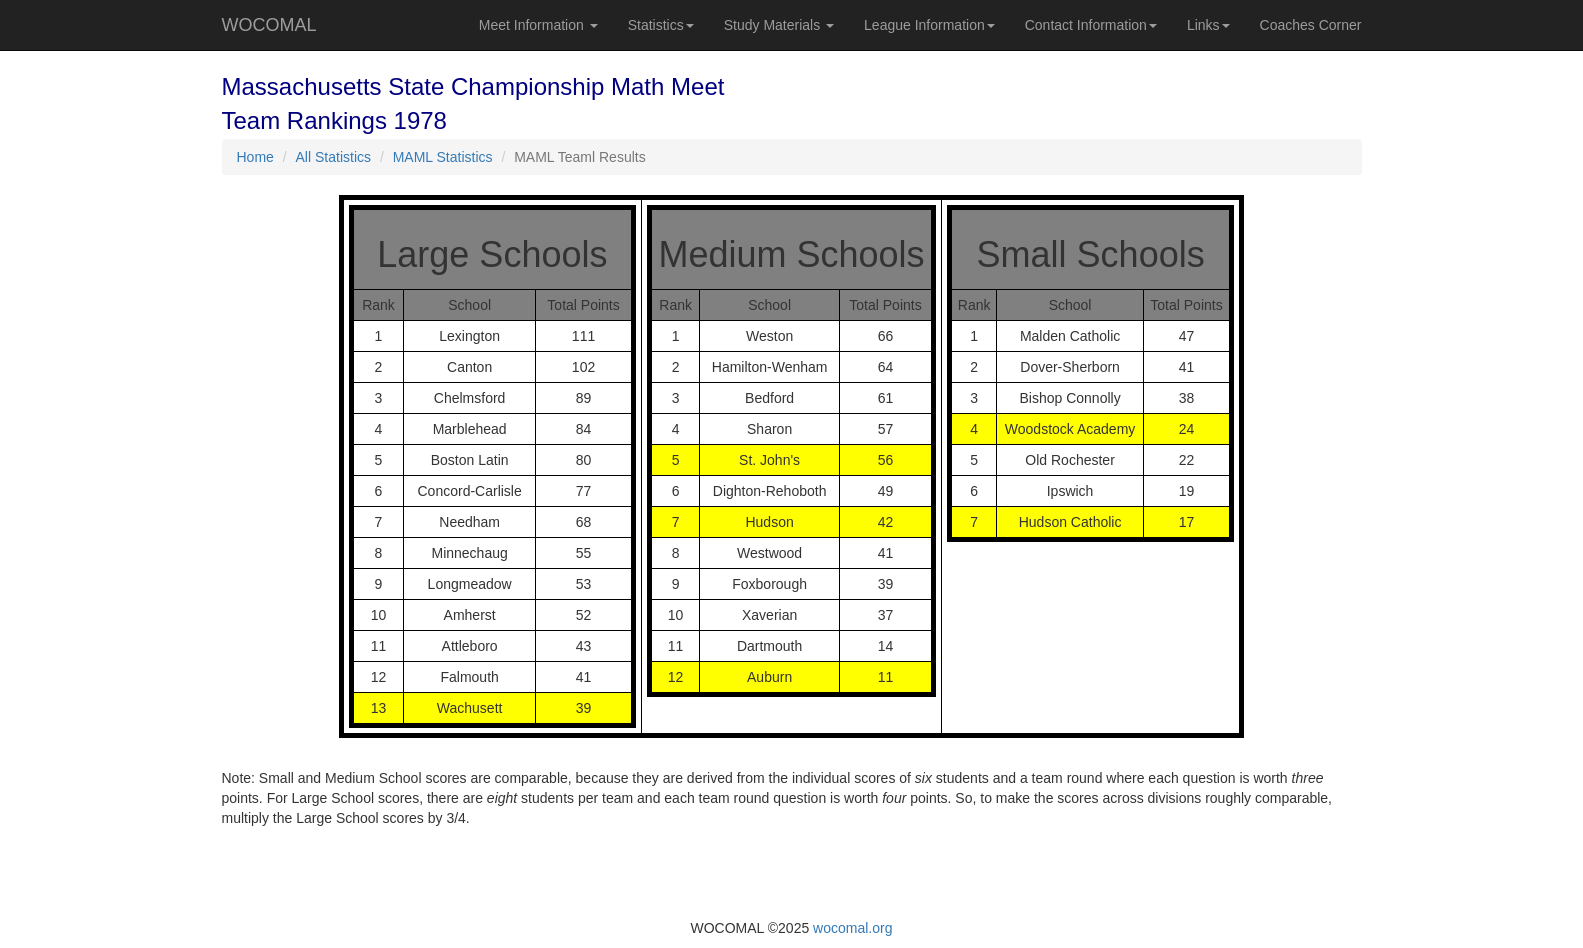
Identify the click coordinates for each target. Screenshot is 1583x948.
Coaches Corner (1311, 25)
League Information (929, 25)
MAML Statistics (443, 157)
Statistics (661, 25)
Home (255, 157)
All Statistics (333, 157)
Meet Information (538, 25)
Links (1208, 25)
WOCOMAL (269, 25)
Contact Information (1091, 25)
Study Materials (779, 25)
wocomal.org (852, 928)
